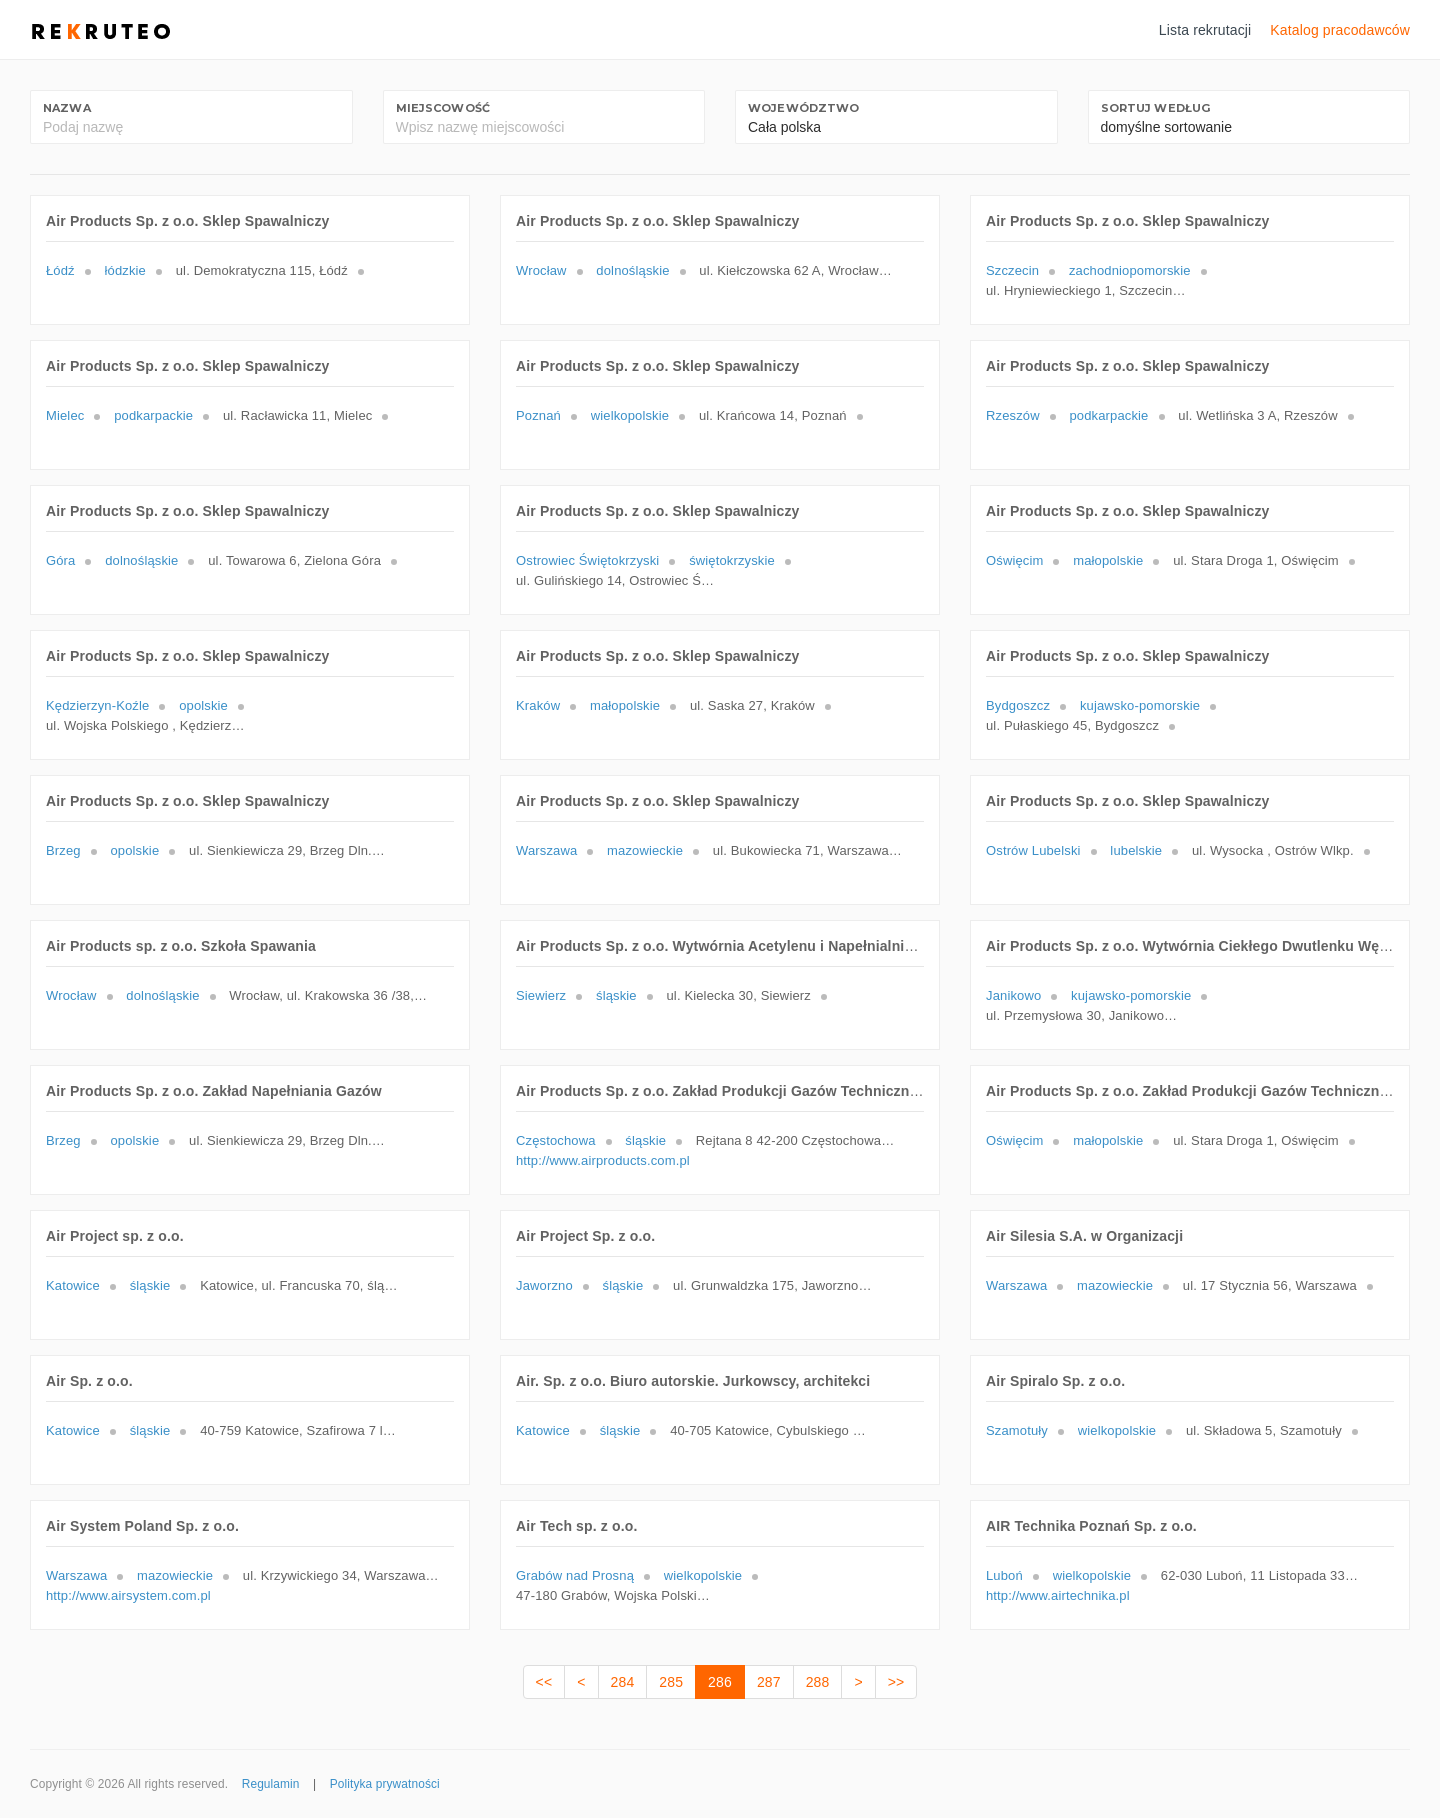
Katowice (73, 1285)
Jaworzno (544, 1285)
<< (544, 1682)
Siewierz (541, 995)
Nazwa (67, 108)
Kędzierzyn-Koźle (97, 705)
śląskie (616, 995)
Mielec (65, 415)
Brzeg (63, 850)
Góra (60, 560)
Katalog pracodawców (1340, 30)
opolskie (203, 705)
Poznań (538, 415)
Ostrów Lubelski (1033, 850)
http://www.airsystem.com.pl (128, 1595)
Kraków (538, 705)
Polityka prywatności (385, 1784)
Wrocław (541, 270)
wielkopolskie (630, 415)
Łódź (60, 270)
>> (896, 1682)
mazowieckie (645, 850)
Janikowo (1013, 995)
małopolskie (1108, 560)
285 (671, 1682)
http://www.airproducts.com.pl (603, 1160)
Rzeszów (1013, 415)
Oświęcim (1014, 560)
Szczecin (1012, 270)
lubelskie (1136, 850)
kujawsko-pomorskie (1140, 705)
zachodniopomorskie (1130, 270)
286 (720, 1682)
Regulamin (271, 1784)
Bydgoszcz (1018, 705)
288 (818, 1682)
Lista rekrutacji (1205, 30)
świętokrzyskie (732, 560)
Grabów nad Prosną (575, 1575)
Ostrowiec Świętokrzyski (587, 560)
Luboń (1004, 1575)
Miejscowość (443, 108)
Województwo (804, 108)
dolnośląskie (632, 270)
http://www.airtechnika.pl (1058, 1595)
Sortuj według (1156, 108)
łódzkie (125, 270)
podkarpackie (153, 415)
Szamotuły (1017, 1430)
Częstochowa (556, 1140)
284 (623, 1682)
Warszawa (546, 850)
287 (769, 1682)
